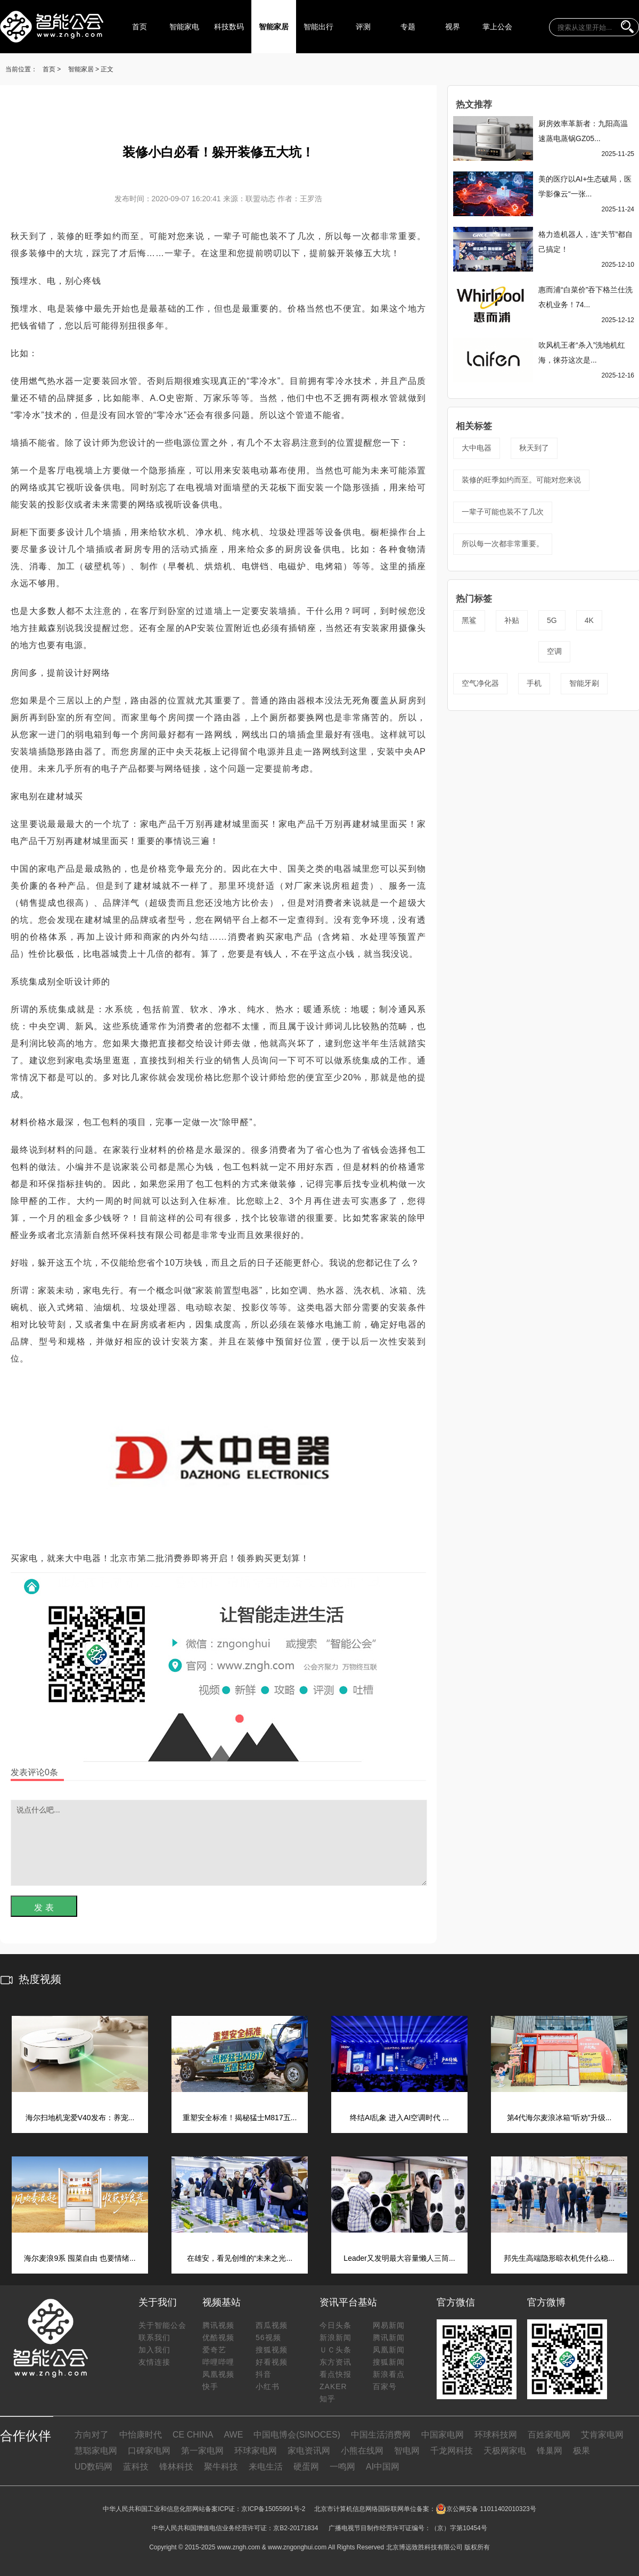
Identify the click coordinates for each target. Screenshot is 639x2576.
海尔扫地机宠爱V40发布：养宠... (80, 2117)
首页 (139, 26)
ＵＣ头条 (335, 2349)
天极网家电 (505, 2450)
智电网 (407, 2450)
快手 (210, 2386)
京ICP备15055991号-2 (273, 2509)
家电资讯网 (309, 2450)
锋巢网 (549, 2450)
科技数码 (229, 26)
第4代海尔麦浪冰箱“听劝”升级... (559, 2117)
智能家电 (184, 26)
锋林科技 (176, 2466)
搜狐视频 (272, 2349)
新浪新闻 (335, 2337)
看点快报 (335, 2374)
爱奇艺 (214, 2349)
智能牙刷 (584, 683)
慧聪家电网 (96, 2450)
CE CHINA (193, 2434)
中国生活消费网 (381, 2434)
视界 (452, 26)
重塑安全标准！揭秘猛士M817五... (240, 2117)
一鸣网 (342, 2466)
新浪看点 (389, 2374)
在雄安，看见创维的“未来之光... (239, 2258)
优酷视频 (218, 2337)
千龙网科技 (451, 2450)
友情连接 (154, 2362)
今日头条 (335, 2325)
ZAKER (333, 2386)
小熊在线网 (362, 2450)
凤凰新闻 (389, 2349)
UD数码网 (93, 2466)
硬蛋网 (306, 2466)
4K (589, 620)
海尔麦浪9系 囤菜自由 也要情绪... (79, 2258)
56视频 (268, 2337)
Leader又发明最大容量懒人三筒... (399, 2258)
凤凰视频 (218, 2374)
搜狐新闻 (389, 2362)
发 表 (43, 1907)
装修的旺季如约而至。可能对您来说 (521, 479)
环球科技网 (495, 2434)
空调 (554, 651)
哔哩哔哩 (218, 2362)
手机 (534, 683)
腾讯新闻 (389, 2337)
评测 (363, 26)
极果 (581, 2450)
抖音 (264, 2374)
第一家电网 (202, 2450)
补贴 (511, 620)
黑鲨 (469, 620)
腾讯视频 (218, 2325)
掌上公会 (497, 26)
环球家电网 (255, 2450)
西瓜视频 (272, 2325)
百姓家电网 (549, 2434)
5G (552, 620)
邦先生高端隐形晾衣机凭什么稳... (559, 2258)
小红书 (268, 2386)
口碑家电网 (149, 2450)
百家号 (385, 2386)
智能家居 (274, 26)
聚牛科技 (221, 2466)
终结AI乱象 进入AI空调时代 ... (399, 2117)
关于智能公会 (162, 2325)
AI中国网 (382, 2466)
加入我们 (154, 2349)
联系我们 (154, 2337)
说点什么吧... (219, 1843)
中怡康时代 (140, 2434)
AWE (233, 2434)
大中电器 (476, 448)
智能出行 (318, 26)
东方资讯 (335, 2362)
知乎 (327, 2398)
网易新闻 (389, 2325)
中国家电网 (442, 2434)
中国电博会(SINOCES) (296, 2434)
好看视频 (272, 2362)
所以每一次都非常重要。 (503, 543)
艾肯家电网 (602, 2434)
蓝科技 (136, 2466)
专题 (407, 26)
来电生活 (266, 2466)
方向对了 (92, 2434)
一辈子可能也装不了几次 (503, 511)
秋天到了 (534, 448)
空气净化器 (480, 683)
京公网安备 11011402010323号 (486, 2509)
